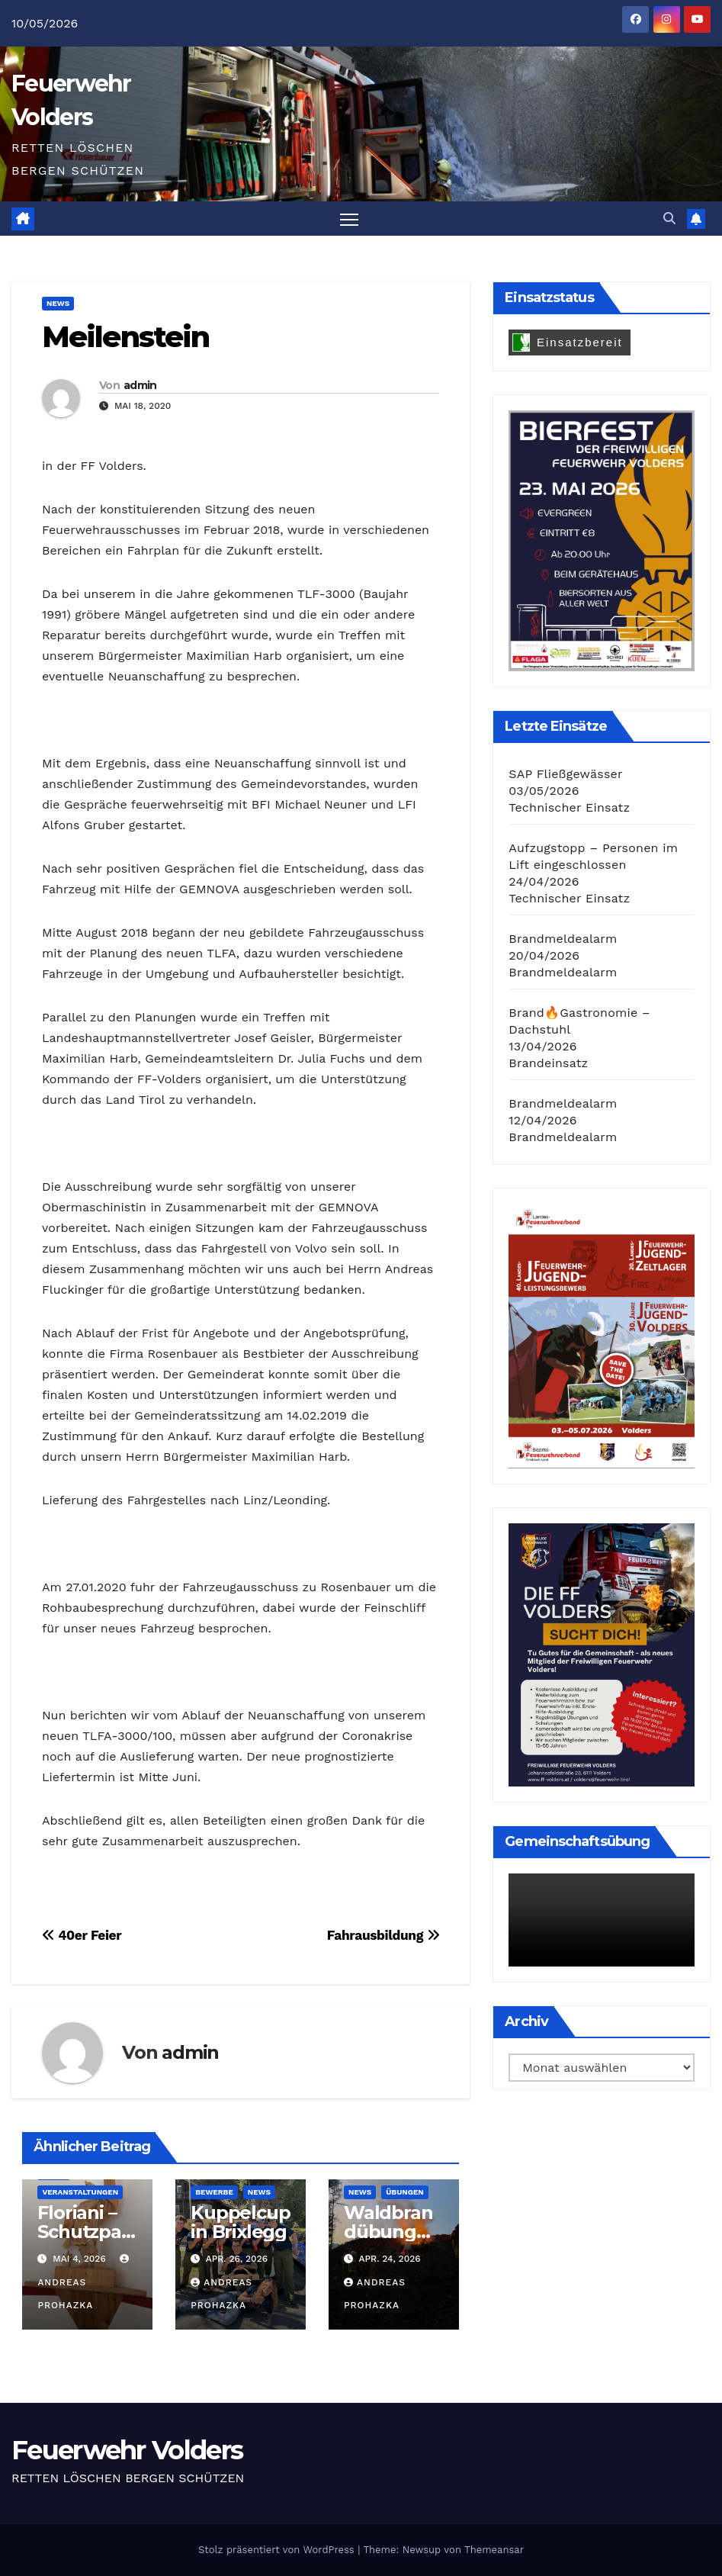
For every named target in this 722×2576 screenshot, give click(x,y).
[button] (669, 218)
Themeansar (494, 2549)
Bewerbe (214, 2192)
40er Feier (81, 1935)
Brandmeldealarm (563, 939)
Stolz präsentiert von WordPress (278, 2549)
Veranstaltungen (80, 2192)
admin (140, 386)
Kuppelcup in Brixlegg (240, 2222)
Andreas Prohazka (84, 2283)
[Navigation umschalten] (348, 219)
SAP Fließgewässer (565, 774)
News (58, 304)
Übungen (404, 2192)
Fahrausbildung (383, 1935)
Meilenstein (125, 337)
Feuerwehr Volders (126, 2451)
